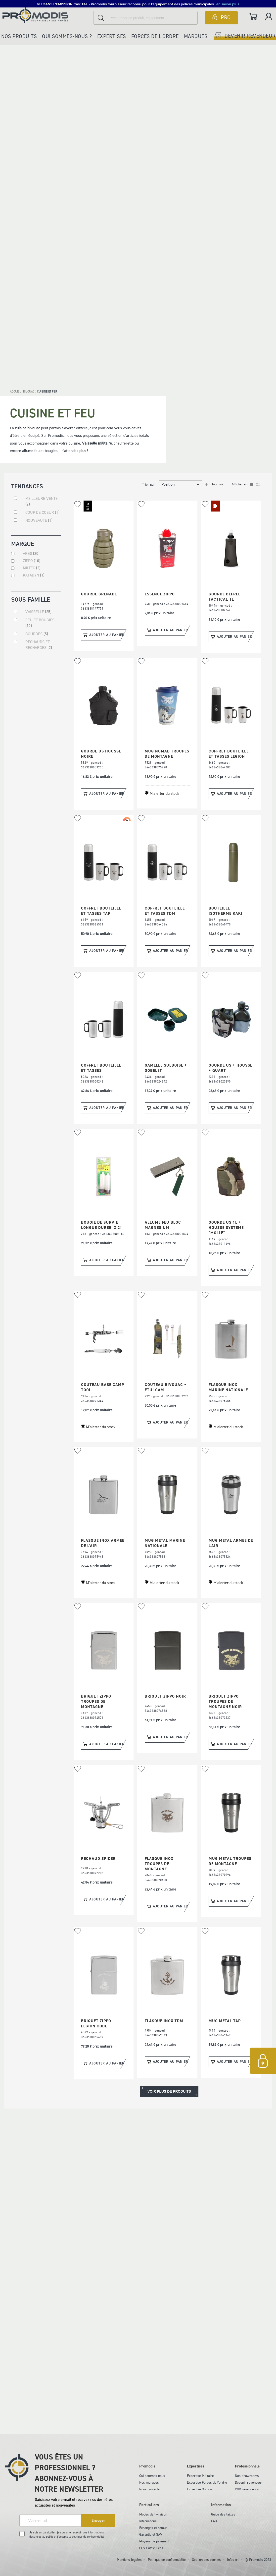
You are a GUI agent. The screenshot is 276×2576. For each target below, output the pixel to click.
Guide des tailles (223, 2514)
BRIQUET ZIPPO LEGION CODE (96, 2023)
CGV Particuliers (151, 2548)
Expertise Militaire (200, 2475)
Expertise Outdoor (200, 2489)
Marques (196, 36)
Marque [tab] (22, 543)
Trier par (148, 484)
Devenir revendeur (248, 2482)
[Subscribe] (98, 2520)
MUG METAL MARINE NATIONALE (165, 1543)
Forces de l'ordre (155, 36)
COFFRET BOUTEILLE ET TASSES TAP (101, 911)
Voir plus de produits (169, 2091)
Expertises (111, 36)
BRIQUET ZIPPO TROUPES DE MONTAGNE (96, 1701)
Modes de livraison (153, 2514)
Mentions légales (129, 2559)
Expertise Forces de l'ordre (207, 2482)
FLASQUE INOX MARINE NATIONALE (228, 1387)
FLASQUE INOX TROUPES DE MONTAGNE (159, 1864)
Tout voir (218, 484)
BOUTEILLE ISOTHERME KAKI (225, 911)
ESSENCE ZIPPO (160, 594)
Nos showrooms (247, 2475)
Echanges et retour (153, 2527)
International (148, 2521)
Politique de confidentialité (167, 2559)
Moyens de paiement (154, 2541)
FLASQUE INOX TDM (164, 2020)
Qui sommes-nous (152, 2475)
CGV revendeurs (247, 2489)
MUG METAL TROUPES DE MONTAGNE (230, 1861)
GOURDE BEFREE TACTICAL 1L (224, 596)
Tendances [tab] (27, 486)
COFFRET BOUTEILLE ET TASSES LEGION (229, 753)
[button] (77, 504)
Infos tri (232, 2559)
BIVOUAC (29, 392)
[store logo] (46, 15)
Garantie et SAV (150, 2534)
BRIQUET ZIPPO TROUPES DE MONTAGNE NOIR (225, 1701)
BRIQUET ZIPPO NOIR (165, 1696)
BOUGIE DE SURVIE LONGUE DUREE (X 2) (101, 1225)
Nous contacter (150, 2489)
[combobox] (145, 18)
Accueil (16, 392)
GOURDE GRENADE (99, 594)
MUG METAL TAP (225, 2020)
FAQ (214, 2521)
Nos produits (19, 36)
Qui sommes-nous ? (67, 36)
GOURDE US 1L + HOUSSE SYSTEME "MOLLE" (226, 1227)
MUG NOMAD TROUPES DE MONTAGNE (167, 753)
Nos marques (149, 2482)
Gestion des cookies (206, 2559)
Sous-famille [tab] (30, 599)
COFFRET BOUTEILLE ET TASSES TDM (165, 911)
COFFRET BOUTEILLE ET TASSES (101, 1068)
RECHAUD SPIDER (98, 1858)
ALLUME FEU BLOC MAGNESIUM (163, 1225)
